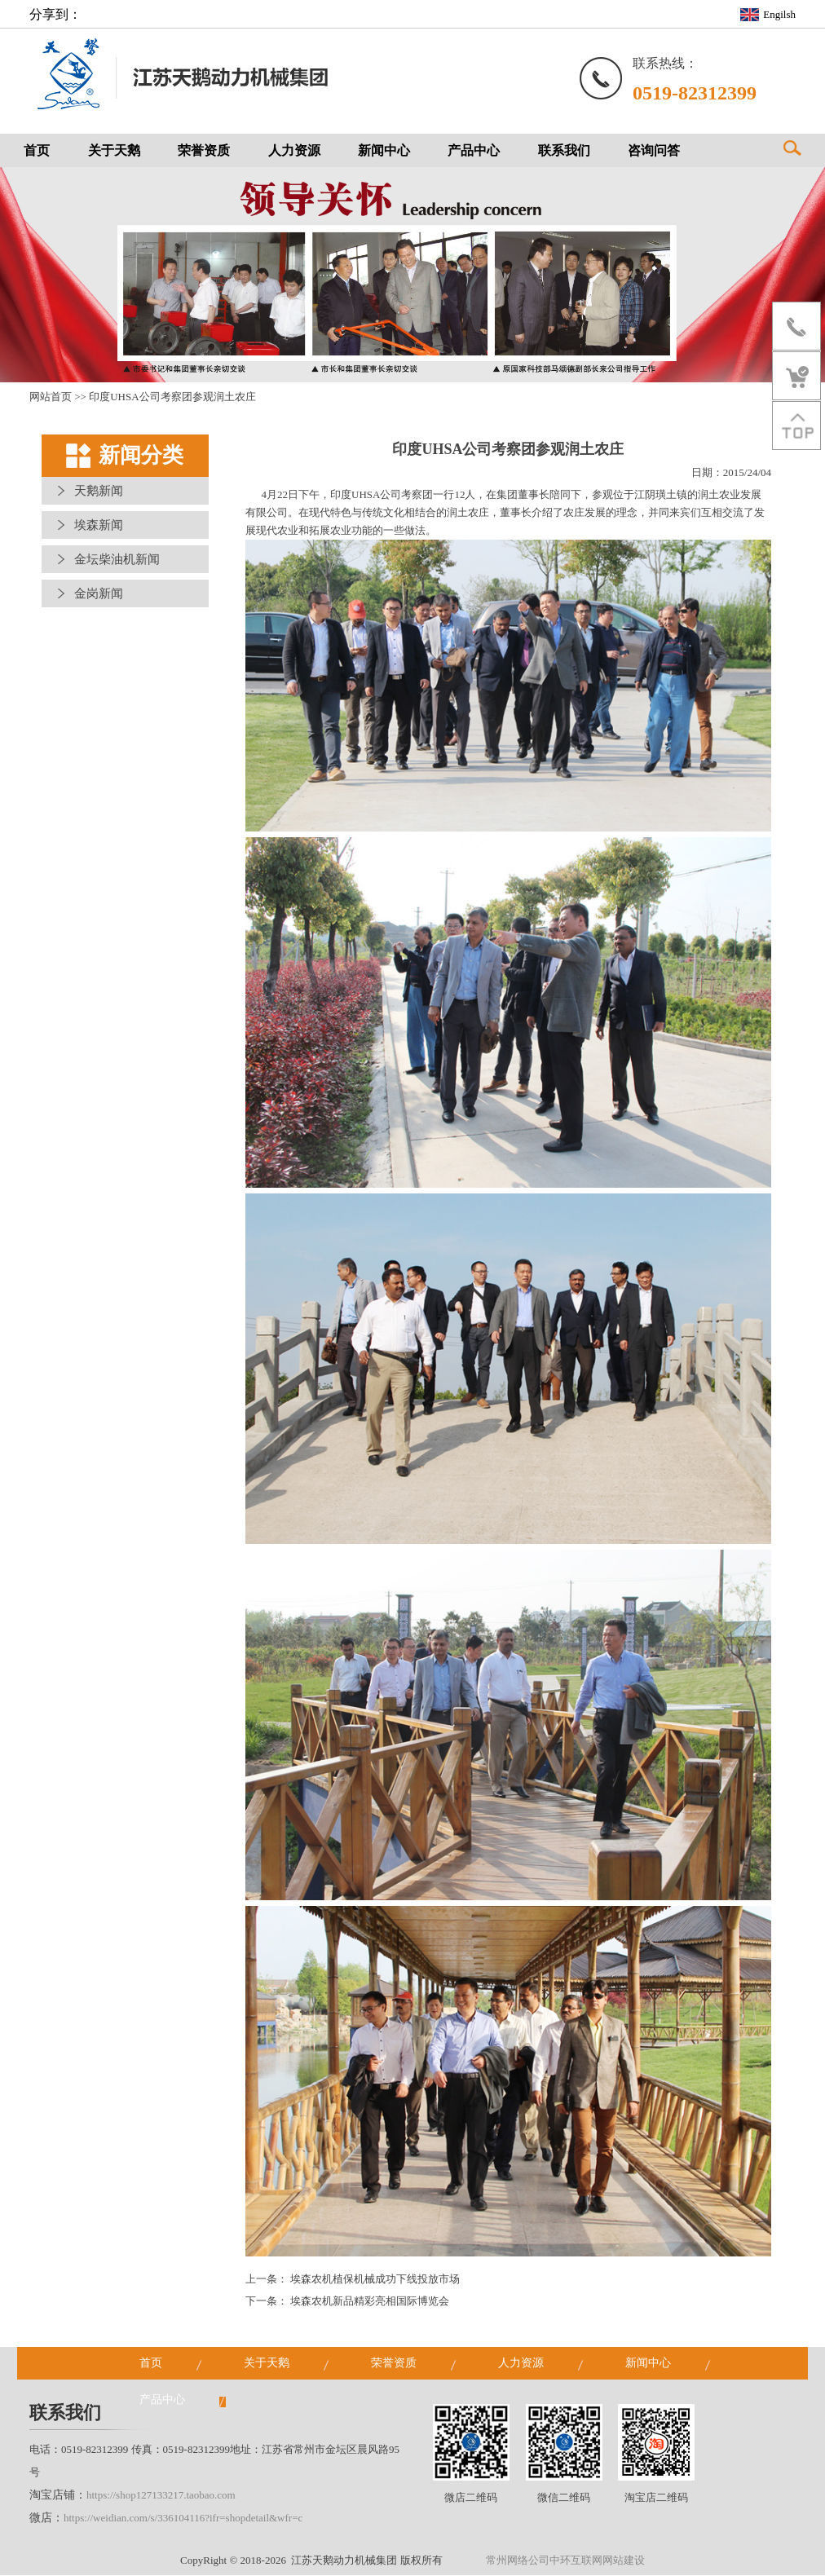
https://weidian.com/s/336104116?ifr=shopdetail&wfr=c (183, 2518)
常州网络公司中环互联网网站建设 (565, 2561)
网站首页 (50, 397)
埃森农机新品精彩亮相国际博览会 (369, 2302)
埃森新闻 (98, 525)
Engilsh (779, 14)
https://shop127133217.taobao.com (161, 2496)
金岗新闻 (98, 594)
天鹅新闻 (98, 491)
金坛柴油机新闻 (117, 560)
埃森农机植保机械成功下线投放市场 (375, 2280)
